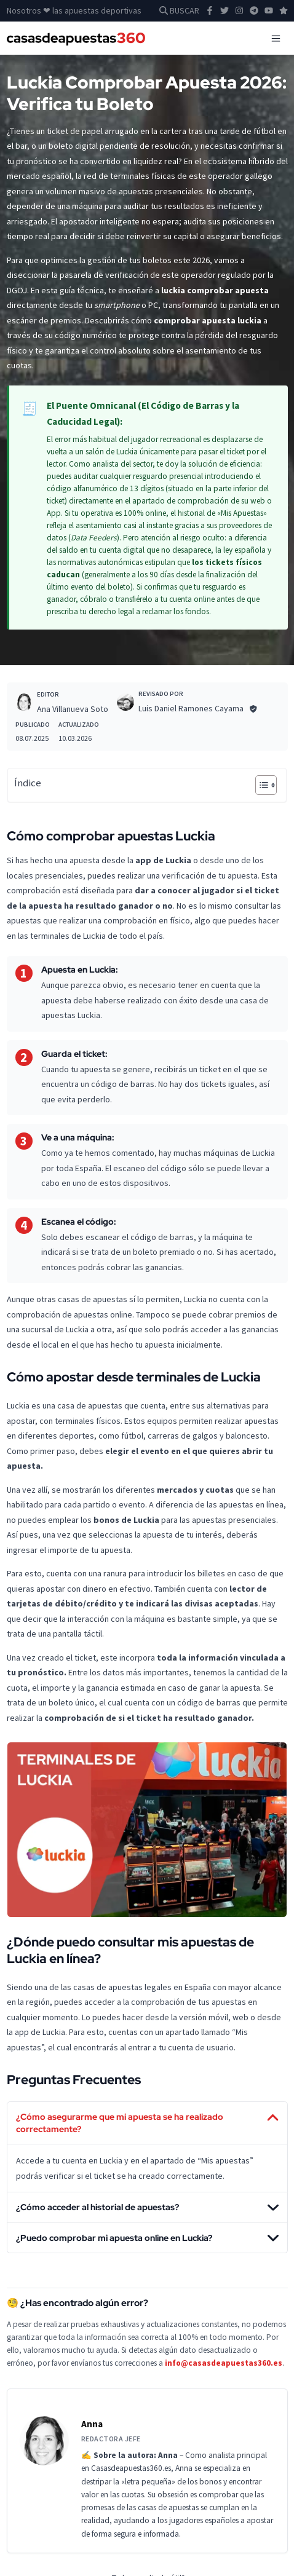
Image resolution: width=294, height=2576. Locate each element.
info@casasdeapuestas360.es (223, 2363)
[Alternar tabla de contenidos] (260, 785)
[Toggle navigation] (276, 38)
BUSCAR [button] (179, 10)
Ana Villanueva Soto (72, 709)
